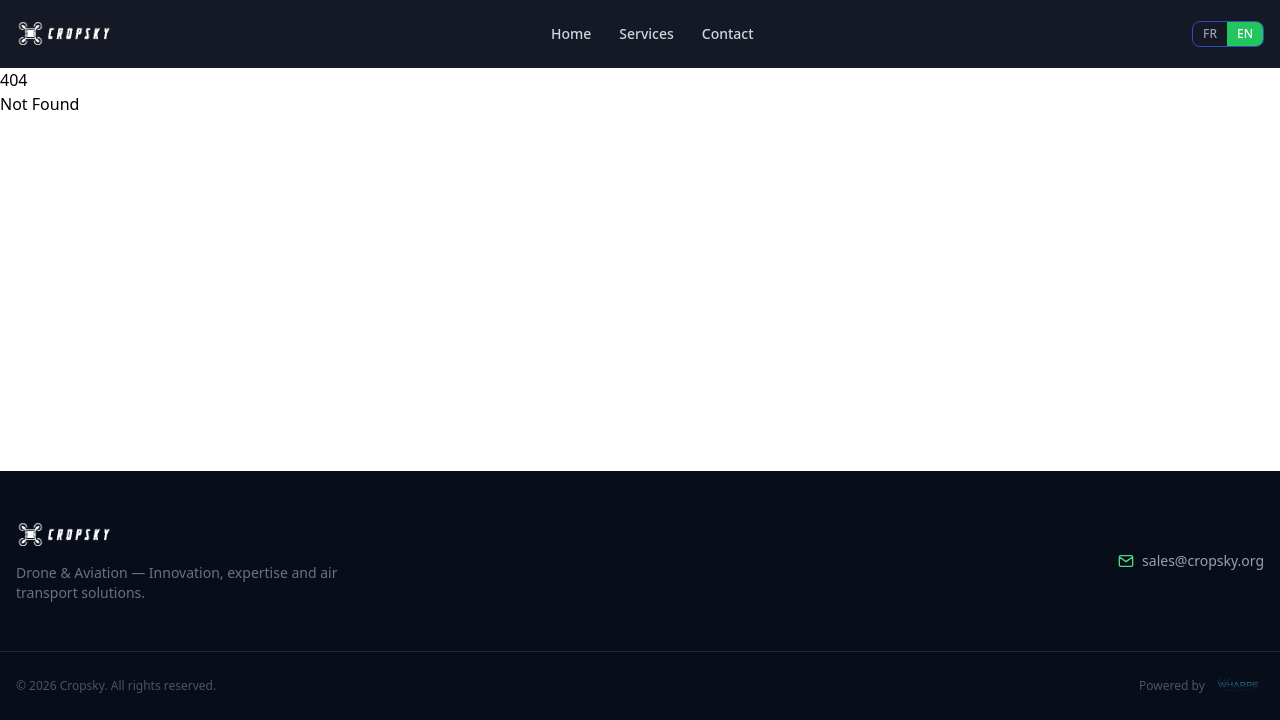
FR (1210, 33)
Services (646, 33)
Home (571, 33)
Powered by (1201, 686)
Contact (728, 33)
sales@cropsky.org (1191, 560)
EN (1245, 33)
